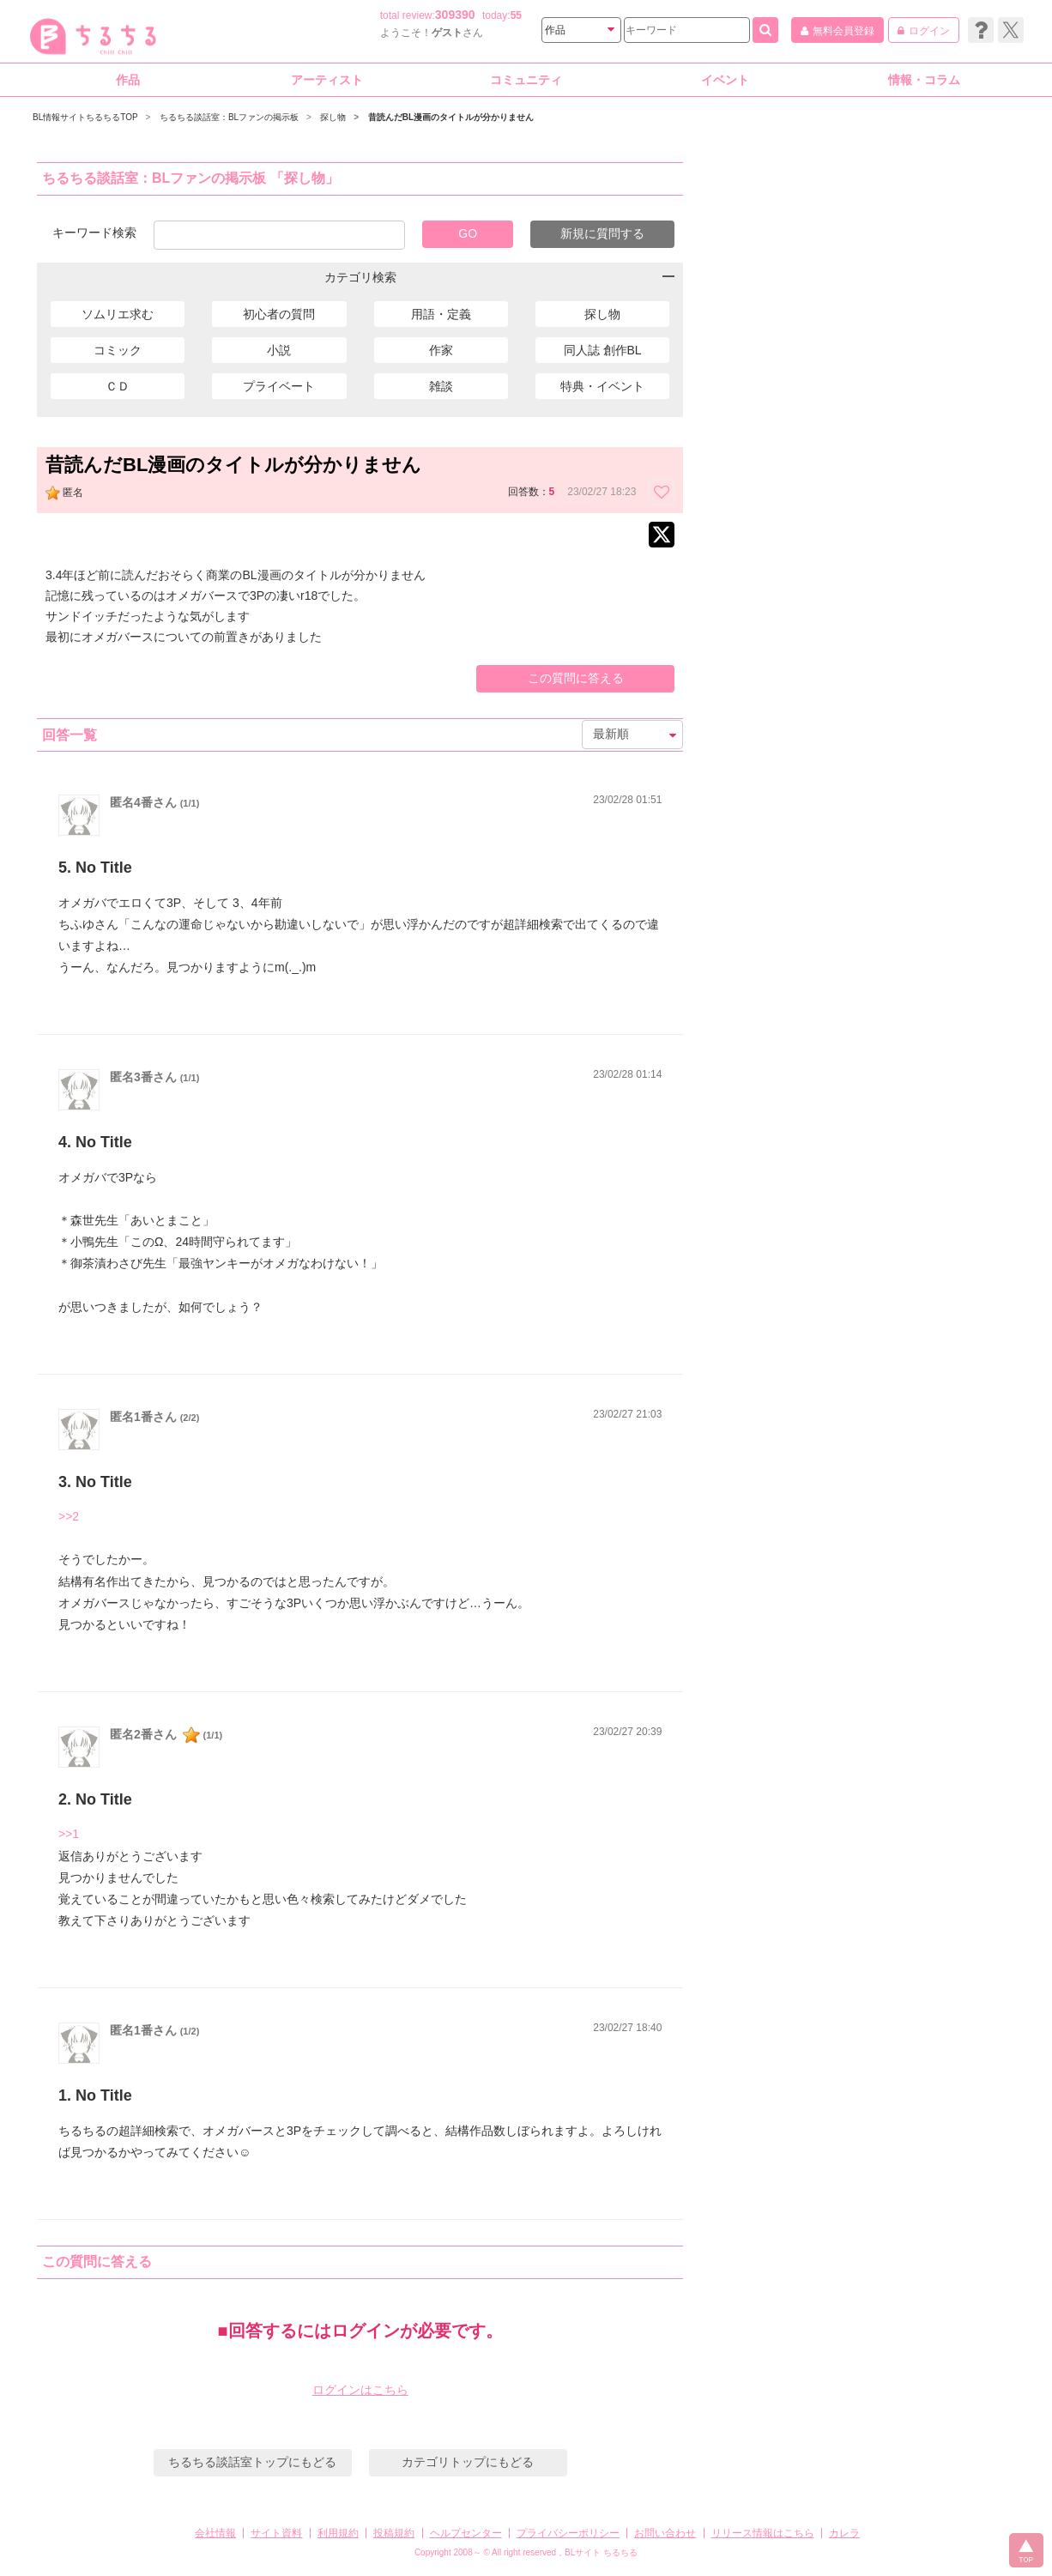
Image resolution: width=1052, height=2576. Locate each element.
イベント (725, 80)
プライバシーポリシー (568, 2533)
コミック (118, 350)
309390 (455, 14)
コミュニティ (526, 80)
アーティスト (327, 80)
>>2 (68, 1516)
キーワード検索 (94, 232)
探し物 (602, 314)
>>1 (68, 1834)
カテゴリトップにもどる (468, 2462)
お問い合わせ (665, 2533)
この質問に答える (576, 678)
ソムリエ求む (118, 314)
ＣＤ (118, 386)
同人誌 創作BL (603, 350)
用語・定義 (441, 314)
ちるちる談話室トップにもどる (252, 2462)
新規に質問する (602, 233)
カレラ (844, 2533)
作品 (128, 80)
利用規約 (338, 2533)
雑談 (441, 386)
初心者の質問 (279, 314)
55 (516, 15)
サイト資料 (276, 2533)
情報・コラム (924, 80)
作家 (441, 350)
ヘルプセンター (466, 2533)
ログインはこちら (360, 2390)
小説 (279, 350)
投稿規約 (393, 2533)
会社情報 (215, 2533)
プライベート (279, 386)
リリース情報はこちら (762, 2533)
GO (467, 233)
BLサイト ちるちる (601, 2552)
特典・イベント (602, 386)
